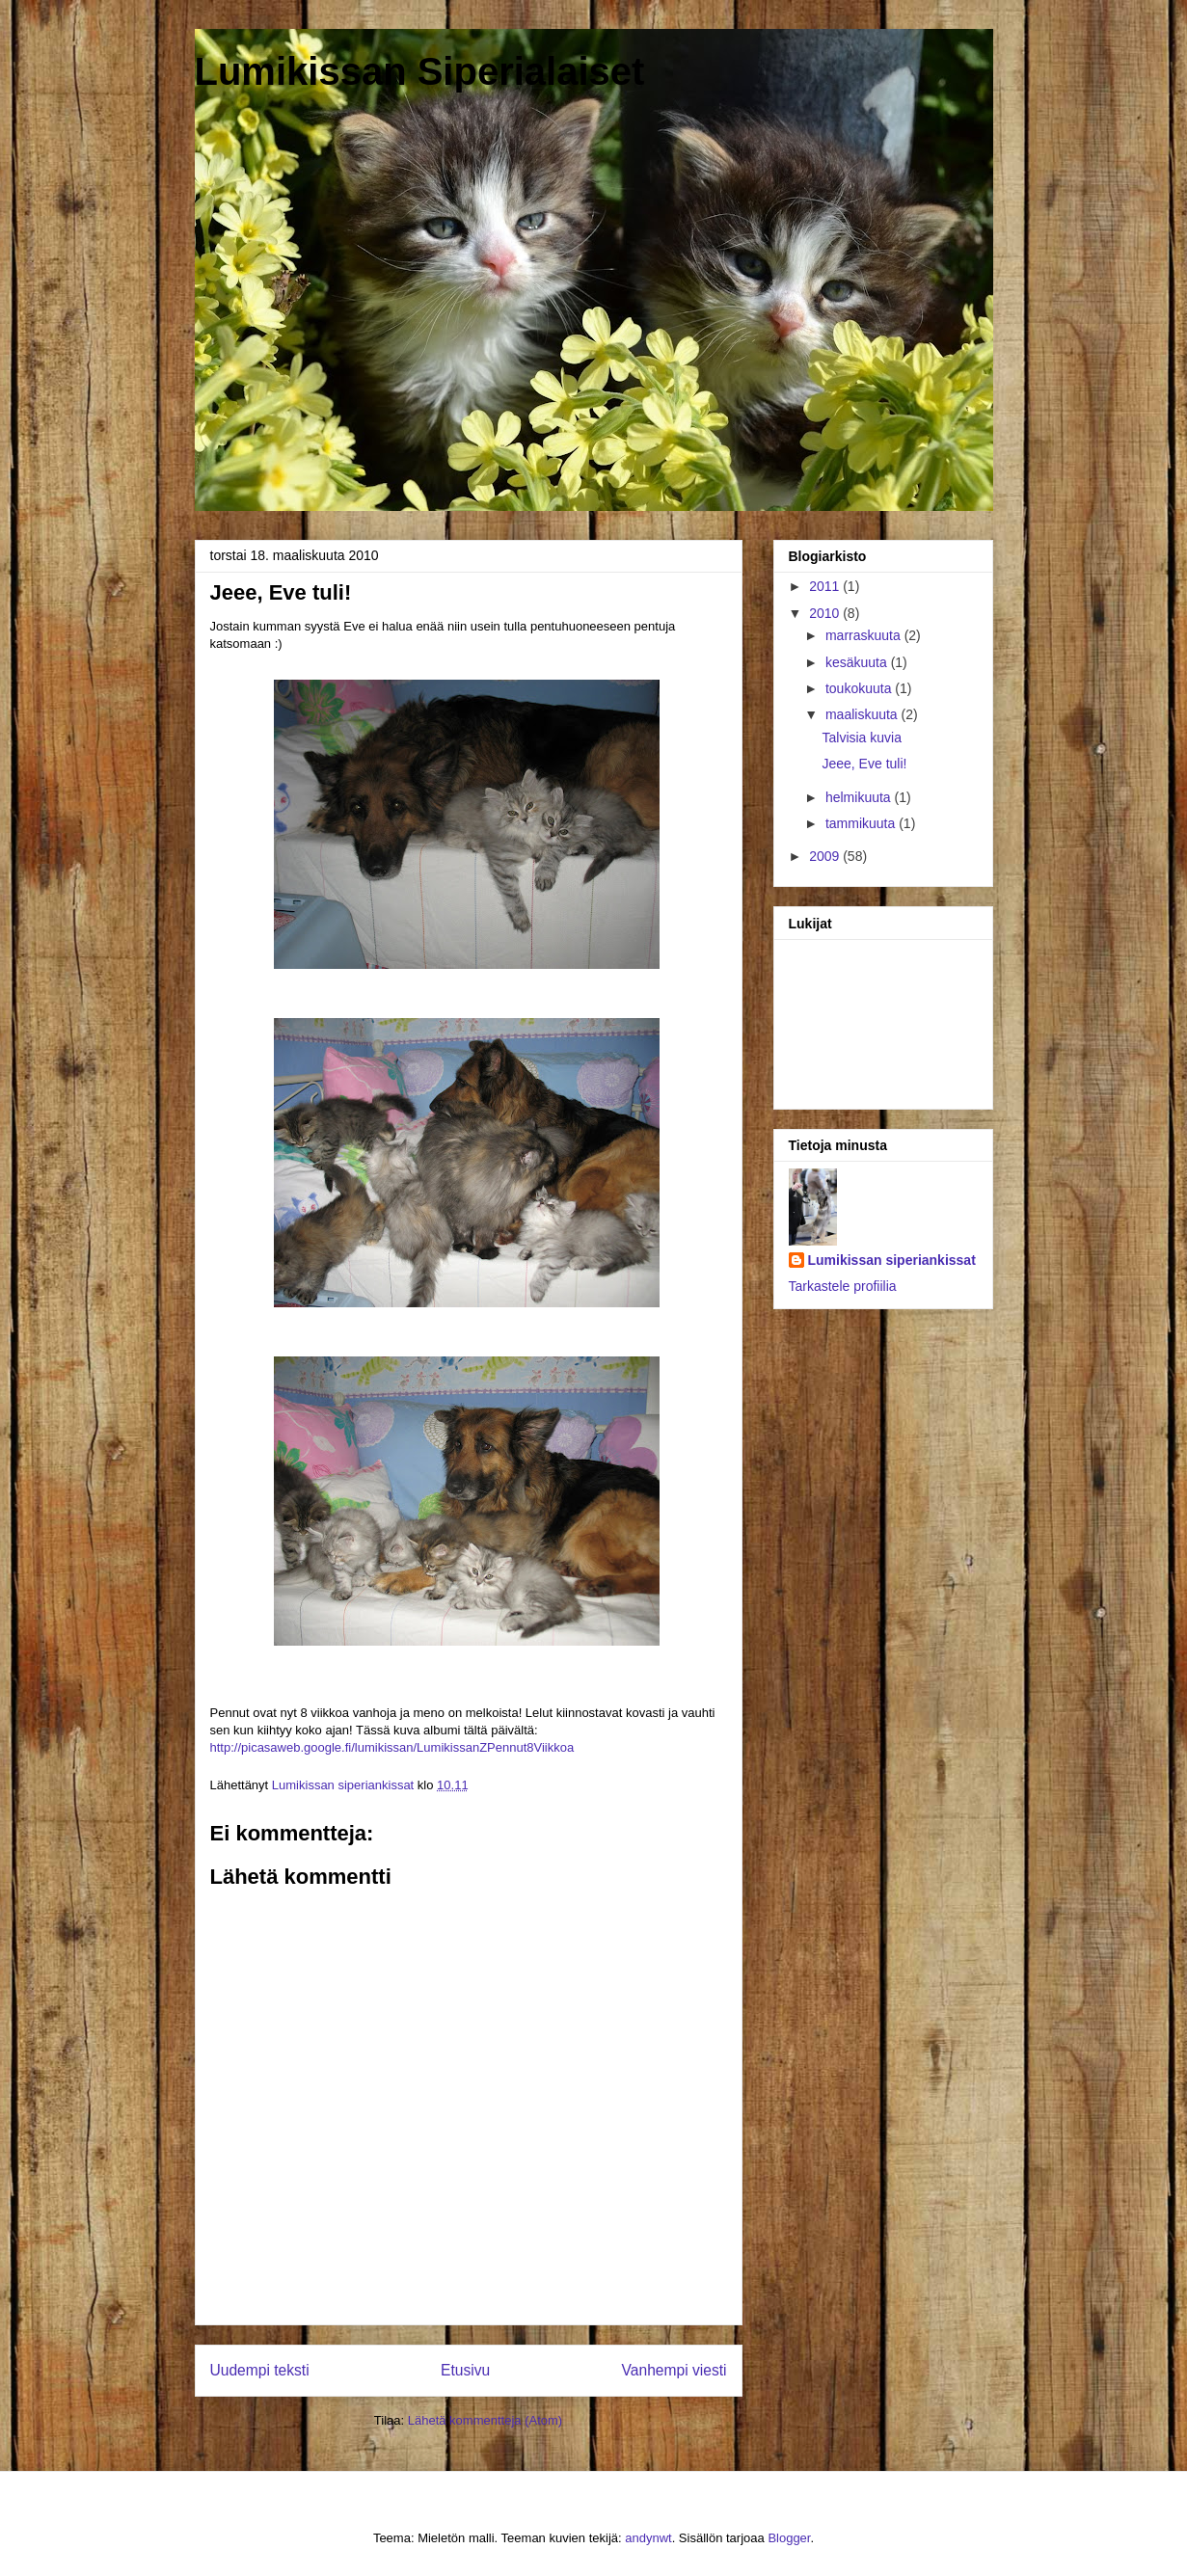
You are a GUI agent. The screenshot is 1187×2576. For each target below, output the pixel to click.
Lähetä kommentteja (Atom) (485, 2420)
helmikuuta (860, 797)
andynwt (648, 2538)
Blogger (789, 2538)
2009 (826, 856)
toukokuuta (860, 688)
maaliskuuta (863, 714)
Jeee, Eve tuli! (864, 763)
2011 (826, 586)
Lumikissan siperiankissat (892, 1260)
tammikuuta (862, 823)
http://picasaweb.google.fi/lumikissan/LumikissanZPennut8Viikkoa (392, 1747)
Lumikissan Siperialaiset (420, 71)
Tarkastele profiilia (843, 1286)
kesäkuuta (858, 662)
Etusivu (465, 2370)
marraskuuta (864, 635)
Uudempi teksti (260, 2370)
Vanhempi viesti (674, 2370)
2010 (826, 613)
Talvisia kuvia (861, 737)
